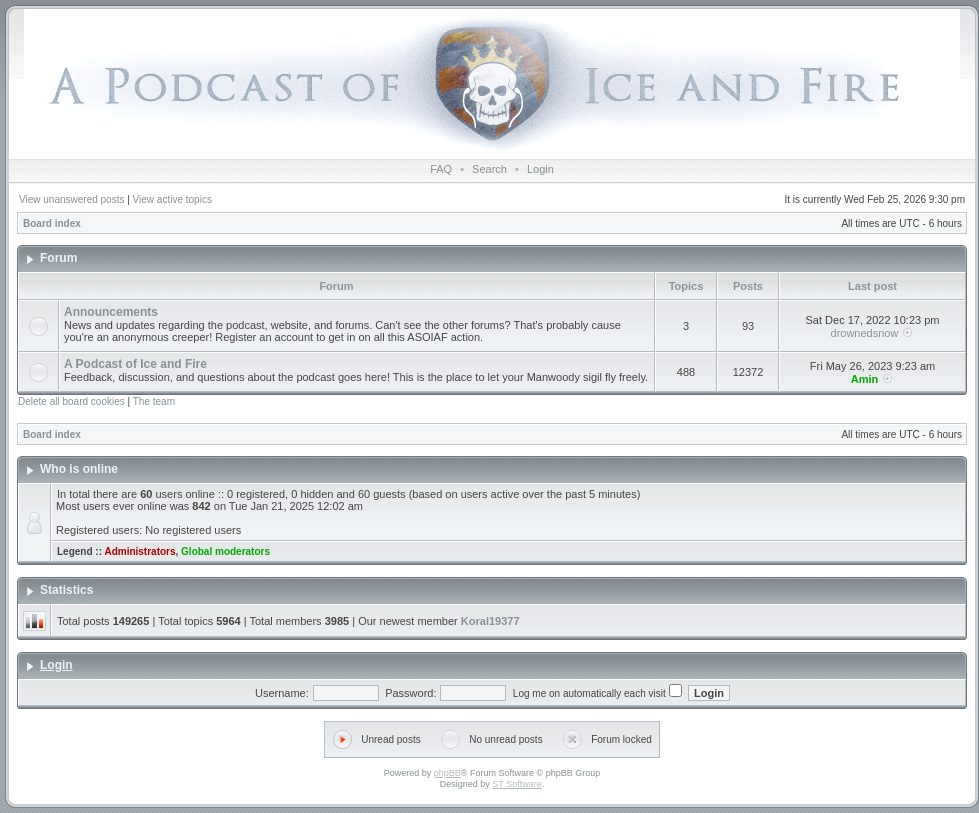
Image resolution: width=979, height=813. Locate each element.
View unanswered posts (71, 199)
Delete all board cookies (71, 401)
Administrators (139, 551)
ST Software (516, 784)
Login (540, 169)
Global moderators (225, 551)
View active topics (172, 199)
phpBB (447, 773)
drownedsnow (865, 333)
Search (489, 169)
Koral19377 (490, 621)
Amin (865, 379)
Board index (52, 223)
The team (154, 401)
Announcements (111, 312)
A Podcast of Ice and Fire (135, 364)
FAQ (441, 169)
